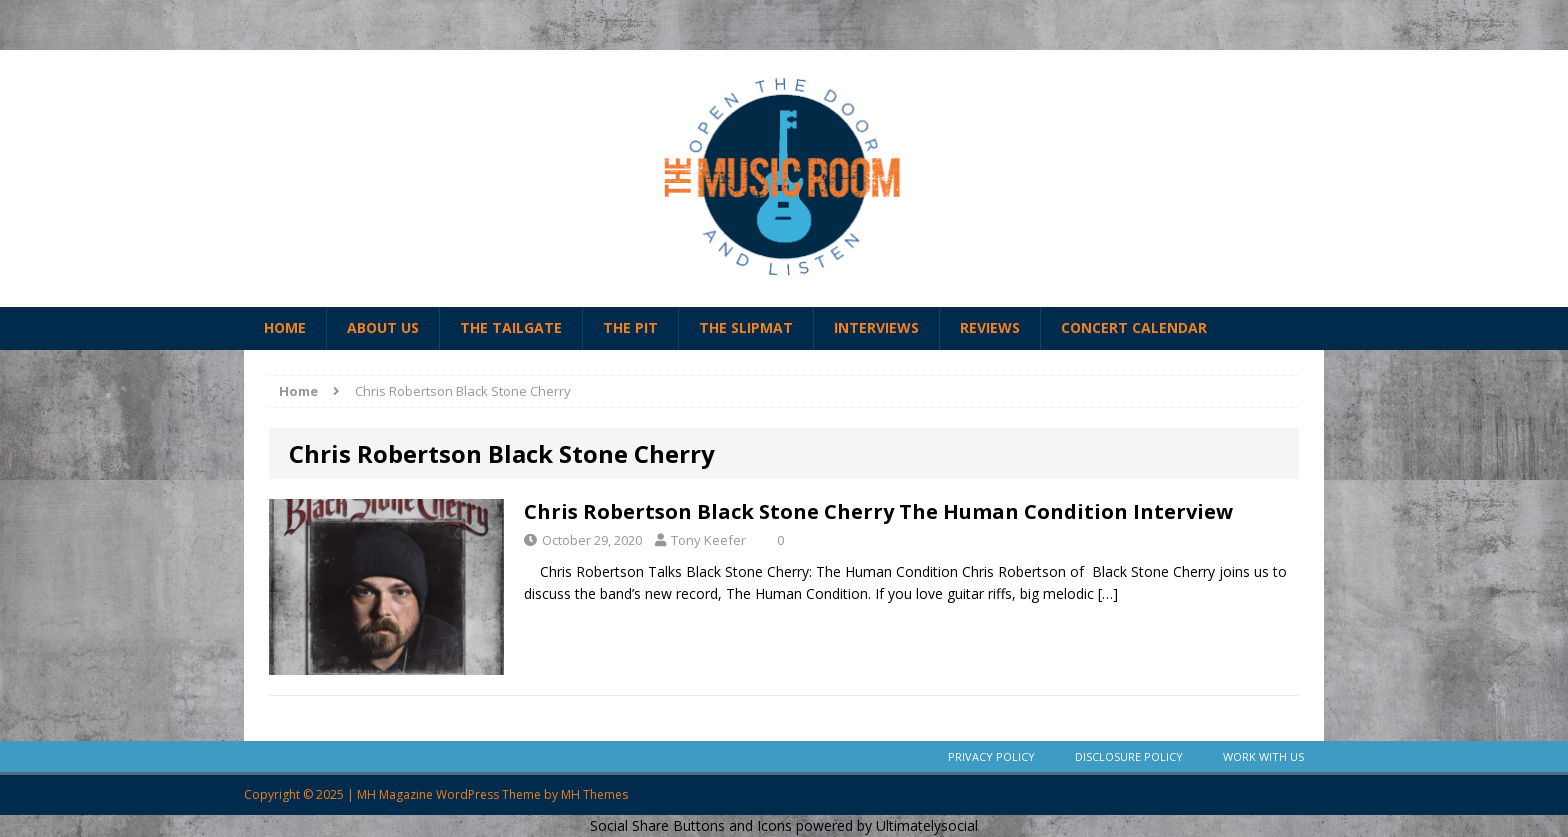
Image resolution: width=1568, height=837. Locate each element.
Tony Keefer (708, 540)
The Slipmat (746, 327)
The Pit (630, 327)
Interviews (876, 327)
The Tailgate (511, 327)
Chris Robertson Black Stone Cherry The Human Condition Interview (878, 511)
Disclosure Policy (1129, 756)
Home (285, 327)
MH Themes (594, 794)
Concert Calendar (1134, 327)
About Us (383, 327)
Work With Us (1263, 756)
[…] (1108, 593)
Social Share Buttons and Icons (691, 825)
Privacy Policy (991, 756)
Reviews (990, 327)
